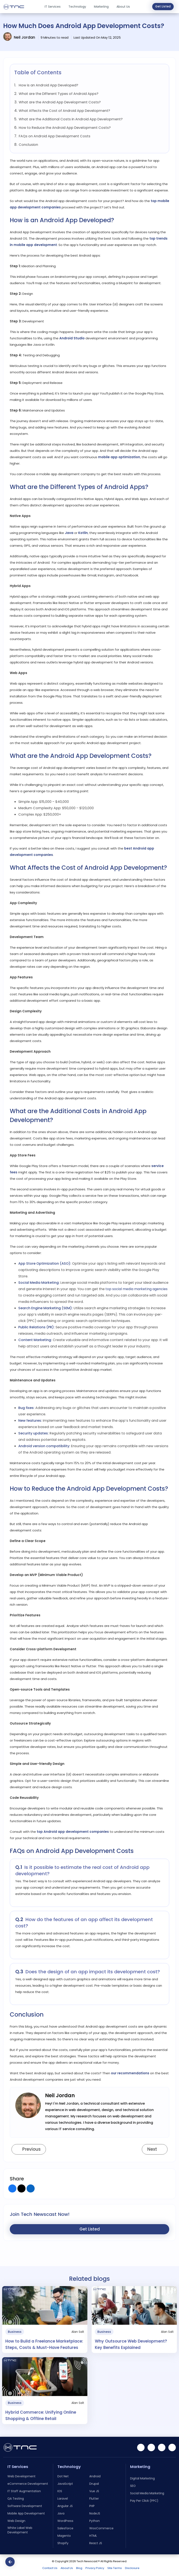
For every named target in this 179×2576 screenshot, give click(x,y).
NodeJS (94, 2514)
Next (151, 2149)
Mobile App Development (26, 2514)
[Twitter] (172, 2448)
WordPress (65, 2522)
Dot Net (63, 2477)
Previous (33, 2149)
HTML (93, 2537)
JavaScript (65, 2485)
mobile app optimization (119, 457)
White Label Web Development (19, 2531)
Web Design (16, 2522)
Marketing (101, 6)
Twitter (21, 2188)
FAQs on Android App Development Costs (54, 136)
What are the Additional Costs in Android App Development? (71, 119)
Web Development (21, 2477)
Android (95, 2477)
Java (69, 533)
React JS (95, 2544)
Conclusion (28, 144)
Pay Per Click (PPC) (144, 2502)
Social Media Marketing (147, 2494)
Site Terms (114, 2569)
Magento (64, 2537)
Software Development (24, 2507)
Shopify (62, 2544)
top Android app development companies (73, 1831)
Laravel (62, 2499)
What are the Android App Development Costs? (60, 102)
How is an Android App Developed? (48, 85)
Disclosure (132, 2569)
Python (94, 2522)
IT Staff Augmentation (24, 2492)
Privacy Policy (94, 2569)
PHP (92, 2507)
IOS (59, 2492)
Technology (77, 6)
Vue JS (94, 2492)
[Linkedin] (141, 2448)
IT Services (52, 6)
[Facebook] (151, 2448)
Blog (79, 2569)
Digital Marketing (142, 2479)
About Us (123, 6)
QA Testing (15, 2499)
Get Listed (162, 6)
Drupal (94, 2485)
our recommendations (130, 2073)
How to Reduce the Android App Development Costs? (65, 127)
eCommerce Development (27, 2485)
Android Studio (72, 338)
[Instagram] (161, 2448)
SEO (133, 2487)
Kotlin (83, 533)
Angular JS (65, 2507)
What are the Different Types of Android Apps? (58, 93)
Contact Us (49, 2569)
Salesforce (65, 2529)
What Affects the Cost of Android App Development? (64, 110)
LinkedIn (31, 2188)
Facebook (12, 2188)
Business (14, 2332)
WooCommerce (101, 2529)
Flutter (94, 2499)
